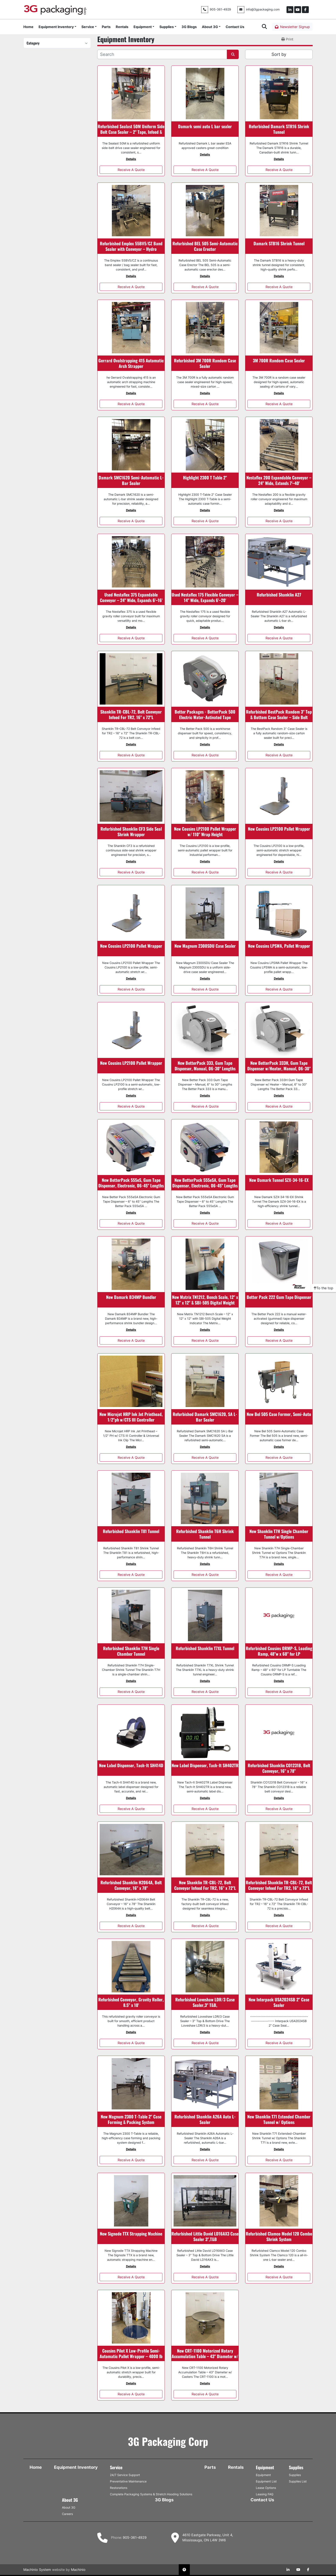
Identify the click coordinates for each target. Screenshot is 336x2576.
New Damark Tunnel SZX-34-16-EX (279, 1180)
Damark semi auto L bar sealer (205, 126)
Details (131, 159)
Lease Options (266, 2488)
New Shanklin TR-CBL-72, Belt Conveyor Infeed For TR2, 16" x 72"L (205, 1885)
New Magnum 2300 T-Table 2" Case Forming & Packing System (131, 2119)
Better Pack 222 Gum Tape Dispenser (279, 1297)
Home (28, 27)
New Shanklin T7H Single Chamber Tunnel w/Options (278, 1533)
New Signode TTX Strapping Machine (131, 2234)
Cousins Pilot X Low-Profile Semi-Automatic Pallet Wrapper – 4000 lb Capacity (131, 2353)
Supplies (166, 27)
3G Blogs (189, 27)
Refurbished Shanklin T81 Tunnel (131, 1531)
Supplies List (298, 2481)
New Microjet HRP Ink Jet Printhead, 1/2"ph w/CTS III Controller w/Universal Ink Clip (131, 1416)
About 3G (210, 27)
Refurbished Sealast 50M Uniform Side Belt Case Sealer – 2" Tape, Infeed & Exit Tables (131, 129)
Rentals (122, 27)
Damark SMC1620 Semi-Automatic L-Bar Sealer (131, 480)
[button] (57, 26)
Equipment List (266, 2481)
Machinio (78, 2569)
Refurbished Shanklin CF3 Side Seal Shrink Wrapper (131, 831)
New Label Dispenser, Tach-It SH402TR (205, 1765)
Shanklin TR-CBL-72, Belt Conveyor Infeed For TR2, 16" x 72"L (131, 714)
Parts (106, 27)
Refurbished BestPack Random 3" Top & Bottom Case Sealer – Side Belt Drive (279, 714)
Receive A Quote (131, 170)
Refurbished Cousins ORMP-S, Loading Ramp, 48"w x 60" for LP (279, 1651)
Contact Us (235, 27)
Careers (67, 2514)
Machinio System (37, 2569)
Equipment (143, 27)
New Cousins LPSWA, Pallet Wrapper (279, 946)
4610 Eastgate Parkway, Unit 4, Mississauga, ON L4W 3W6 (207, 2537)
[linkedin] (289, 9)
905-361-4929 (220, 9)
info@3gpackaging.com (263, 9)
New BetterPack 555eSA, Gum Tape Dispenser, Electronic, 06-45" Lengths (205, 1182)
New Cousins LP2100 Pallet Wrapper (279, 829)
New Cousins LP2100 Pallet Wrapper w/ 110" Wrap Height (205, 831)
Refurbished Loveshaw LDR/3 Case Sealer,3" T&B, (205, 2002)
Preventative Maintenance (128, 2481)
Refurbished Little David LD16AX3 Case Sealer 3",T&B (204, 2236)
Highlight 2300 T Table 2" (205, 478)
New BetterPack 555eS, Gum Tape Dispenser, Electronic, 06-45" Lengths (131, 1182)
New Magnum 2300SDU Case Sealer (205, 946)
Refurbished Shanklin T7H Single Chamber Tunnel (131, 1651)
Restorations (118, 2488)
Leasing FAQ (264, 2494)
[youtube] (297, 9)
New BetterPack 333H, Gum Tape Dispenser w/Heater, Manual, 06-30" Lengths (279, 1065)
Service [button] (87, 27)
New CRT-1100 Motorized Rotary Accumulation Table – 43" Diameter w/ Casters (205, 2353)
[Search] (162, 54)
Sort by (279, 54)
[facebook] (305, 9)
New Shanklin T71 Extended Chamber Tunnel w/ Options (278, 2119)
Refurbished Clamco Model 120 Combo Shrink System (279, 2236)
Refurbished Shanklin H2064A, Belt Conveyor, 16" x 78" (131, 1885)
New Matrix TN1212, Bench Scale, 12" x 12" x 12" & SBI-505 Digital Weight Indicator (205, 1299)
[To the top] (323, 1288)
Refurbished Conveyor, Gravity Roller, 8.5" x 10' (131, 2002)
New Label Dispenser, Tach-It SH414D (131, 1765)
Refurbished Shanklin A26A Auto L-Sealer (205, 2119)
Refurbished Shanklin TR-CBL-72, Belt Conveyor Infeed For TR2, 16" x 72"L (279, 1885)
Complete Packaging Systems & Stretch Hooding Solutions (151, 2494)
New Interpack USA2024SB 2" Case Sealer (279, 2002)
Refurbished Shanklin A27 (279, 595)
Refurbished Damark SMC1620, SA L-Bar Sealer (205, 1416)
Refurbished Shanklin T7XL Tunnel (205, 1648)
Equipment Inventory (56, 27)
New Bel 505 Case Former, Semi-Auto (279, 1414)
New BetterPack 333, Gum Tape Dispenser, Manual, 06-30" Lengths (205, 1065)
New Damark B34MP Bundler (131, 1297)
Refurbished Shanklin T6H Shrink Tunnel (205, 1533)
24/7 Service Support (125, 2475)
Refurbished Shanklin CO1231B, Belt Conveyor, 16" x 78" (279, 1768)
